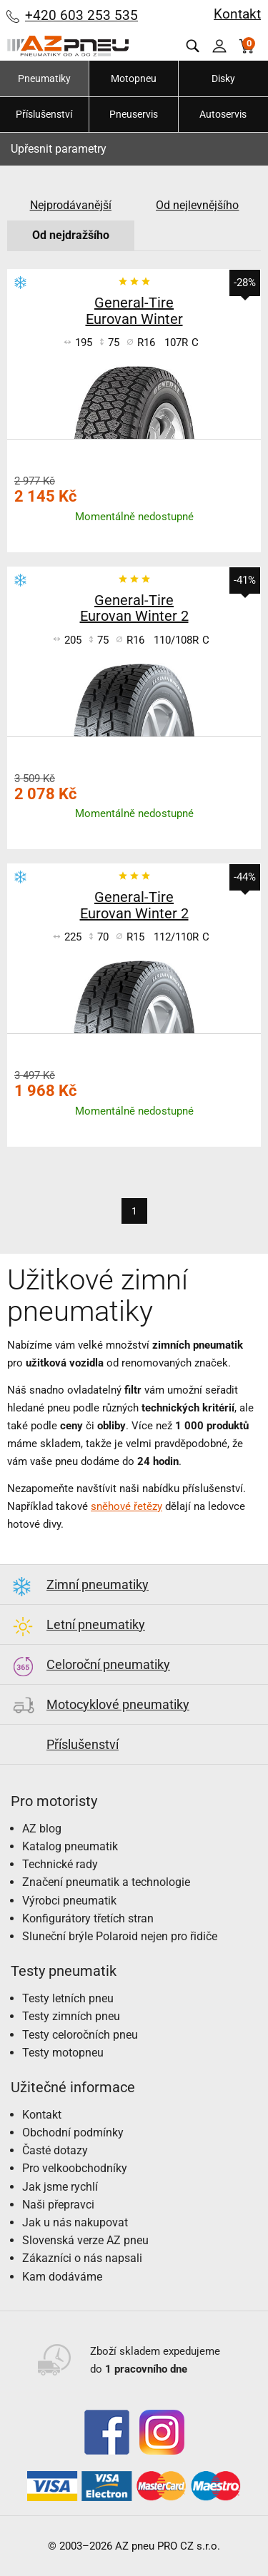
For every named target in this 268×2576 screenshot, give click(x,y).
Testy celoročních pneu (80, 2035)
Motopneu (134, 78)
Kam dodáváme (62, 2276)
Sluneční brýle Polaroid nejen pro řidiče (119, 1936)
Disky (223, 78)
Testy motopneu (63, 2052)
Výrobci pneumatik (69, 1900)
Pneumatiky (44, 78)
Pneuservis (133, 114)
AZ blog (41, 1828)
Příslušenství (44, 114)
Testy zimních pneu (71, 2016)
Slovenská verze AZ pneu (85, 2240)
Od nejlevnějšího (197, 205)
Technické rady (60, 1864)
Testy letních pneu (68, 1998)
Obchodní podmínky (73, 2132)
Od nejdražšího (70, 235)
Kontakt (237, 14)
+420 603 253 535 (81, 15)
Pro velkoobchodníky (74, 2168)
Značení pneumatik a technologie (106, 1882)
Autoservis (223, 114)
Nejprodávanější (70, 205)
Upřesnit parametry (58, 149)
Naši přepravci (58, 2204)
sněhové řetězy (126, 1506)
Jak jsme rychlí (60, 2187)
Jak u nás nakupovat (75, 2222)
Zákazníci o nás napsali (82, 2258)
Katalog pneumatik (70, 1846)
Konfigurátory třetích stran (88, 1918)
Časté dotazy (55, 2150)
